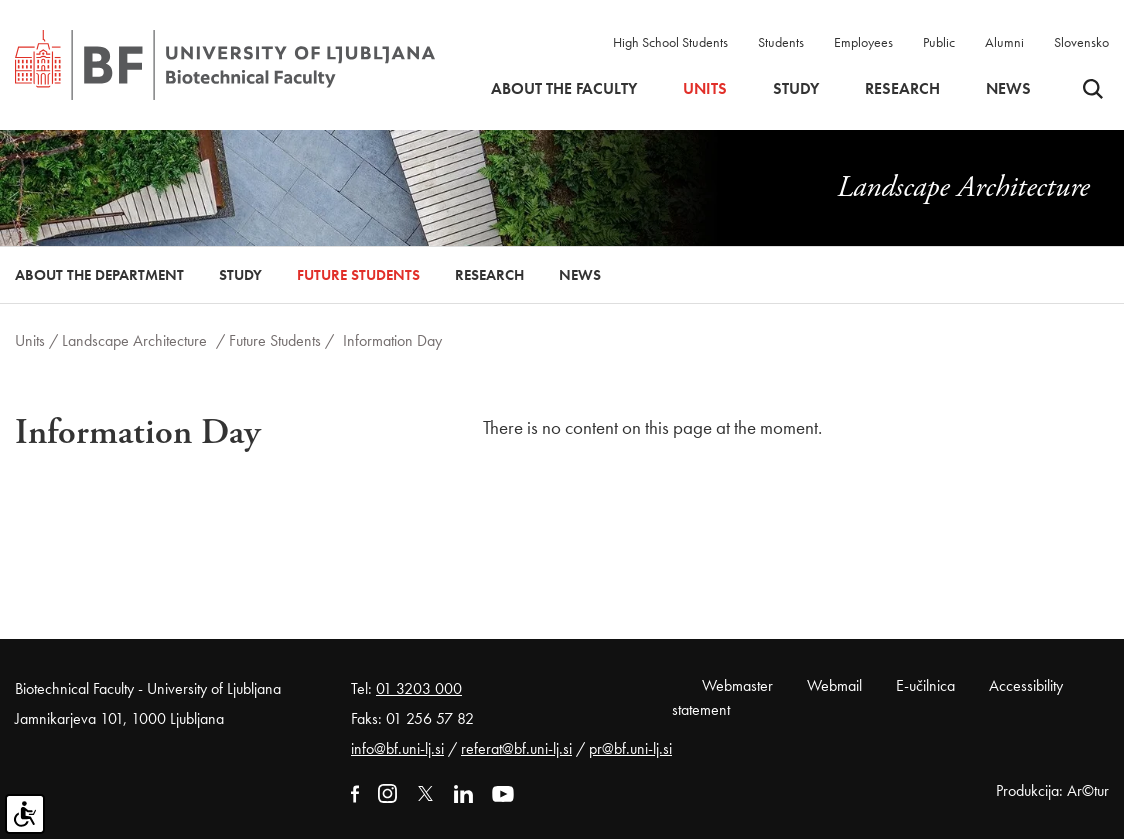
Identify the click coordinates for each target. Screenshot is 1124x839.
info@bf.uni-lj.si (397, 748)
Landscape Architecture (136, 340)
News (1008, 89)
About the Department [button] (99, 275)
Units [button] (705, 89)
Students (781, 42)
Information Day (392, 340)
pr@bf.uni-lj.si (630, 748)
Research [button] (902, 89)
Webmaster (737, 685)
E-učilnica (925, 685)
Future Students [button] (358, 275)
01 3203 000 (419, 688)
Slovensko (1081, 42)
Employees (863, 42)
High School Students (670, 42)
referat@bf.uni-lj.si (516, 748)
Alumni (1004, 42)
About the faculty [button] (564, 89)
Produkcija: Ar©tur (1052, 790)
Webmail (834, 685)
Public (939, 42)
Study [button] (796, 89)
